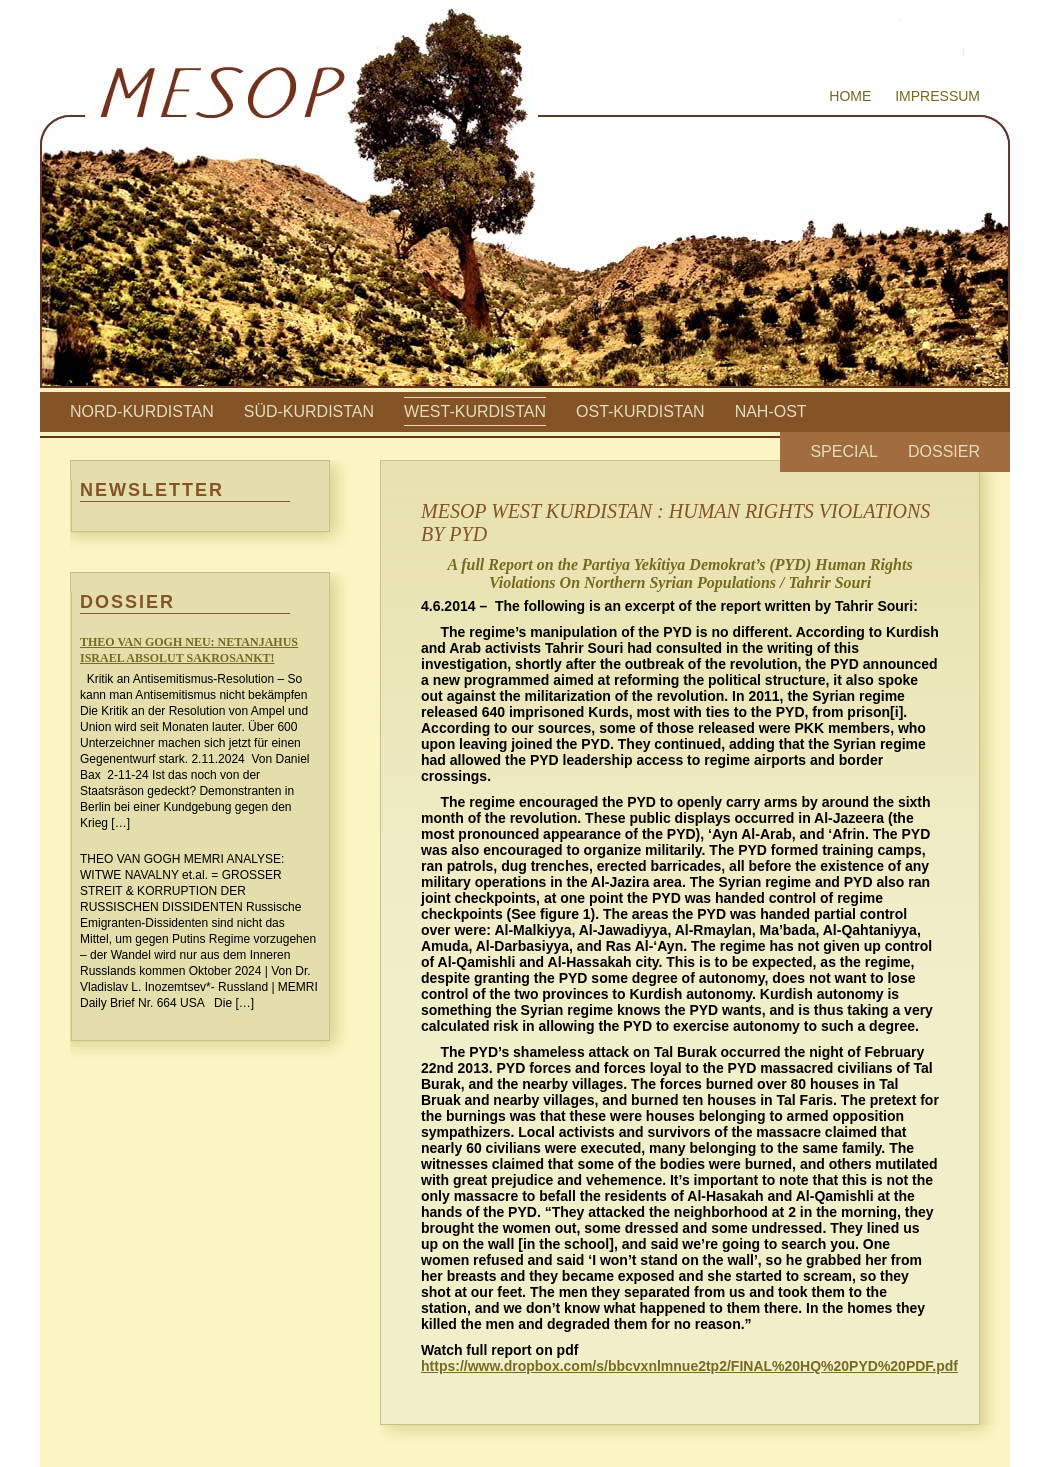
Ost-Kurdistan (640, 411)
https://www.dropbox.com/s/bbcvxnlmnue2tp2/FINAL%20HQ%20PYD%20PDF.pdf (689, 1366)
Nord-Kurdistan (142, 411)
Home (850, 96)
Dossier (944, 451)
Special (844, 451)
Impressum (937, 96)
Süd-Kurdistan (309, 411)
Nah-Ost (771, 411)
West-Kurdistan (475, 411)
